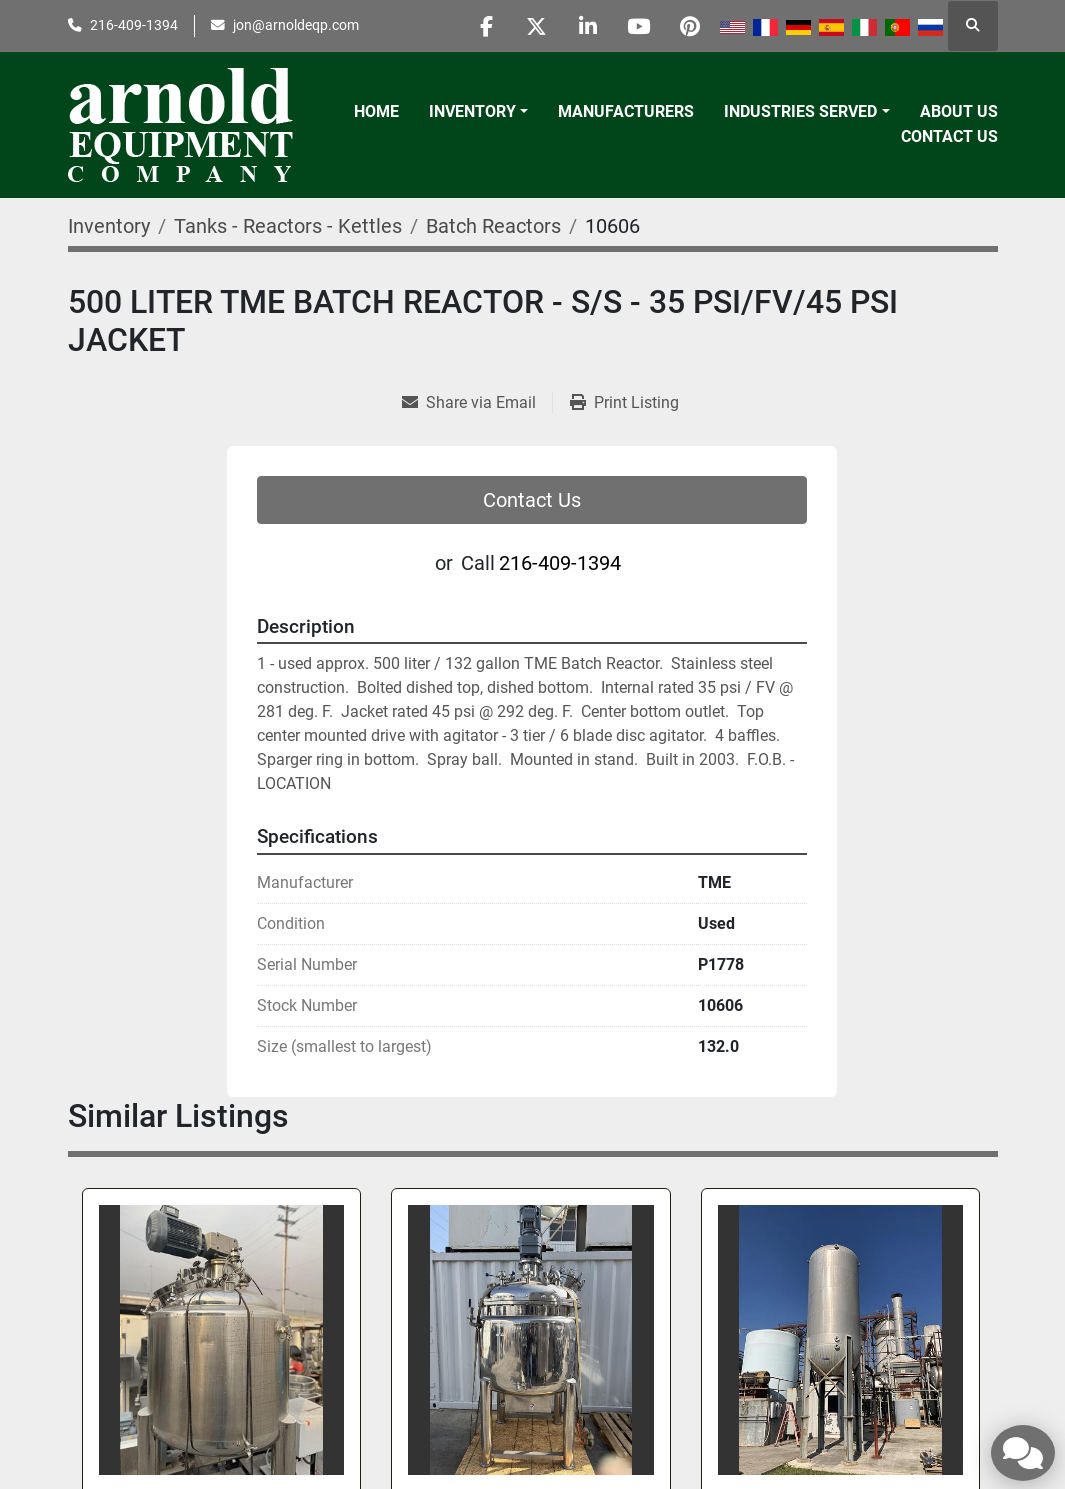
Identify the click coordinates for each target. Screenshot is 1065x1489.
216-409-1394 (134, 25)
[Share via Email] (477, 403)
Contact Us (949, 136)
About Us (959, 111)
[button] (478, 112)
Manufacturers (626, 111)
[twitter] (537, 26)
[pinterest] (690, 26)
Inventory (472, 111)
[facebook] (486, 26)
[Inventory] (109, 226)
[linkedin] (588, 26)
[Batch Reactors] (493, 226)
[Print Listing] (624, 403)
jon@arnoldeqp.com (296, 25)
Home (376, 111)
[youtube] (639, 26)
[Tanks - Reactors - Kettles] (288, 226)
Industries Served (800, 111)
